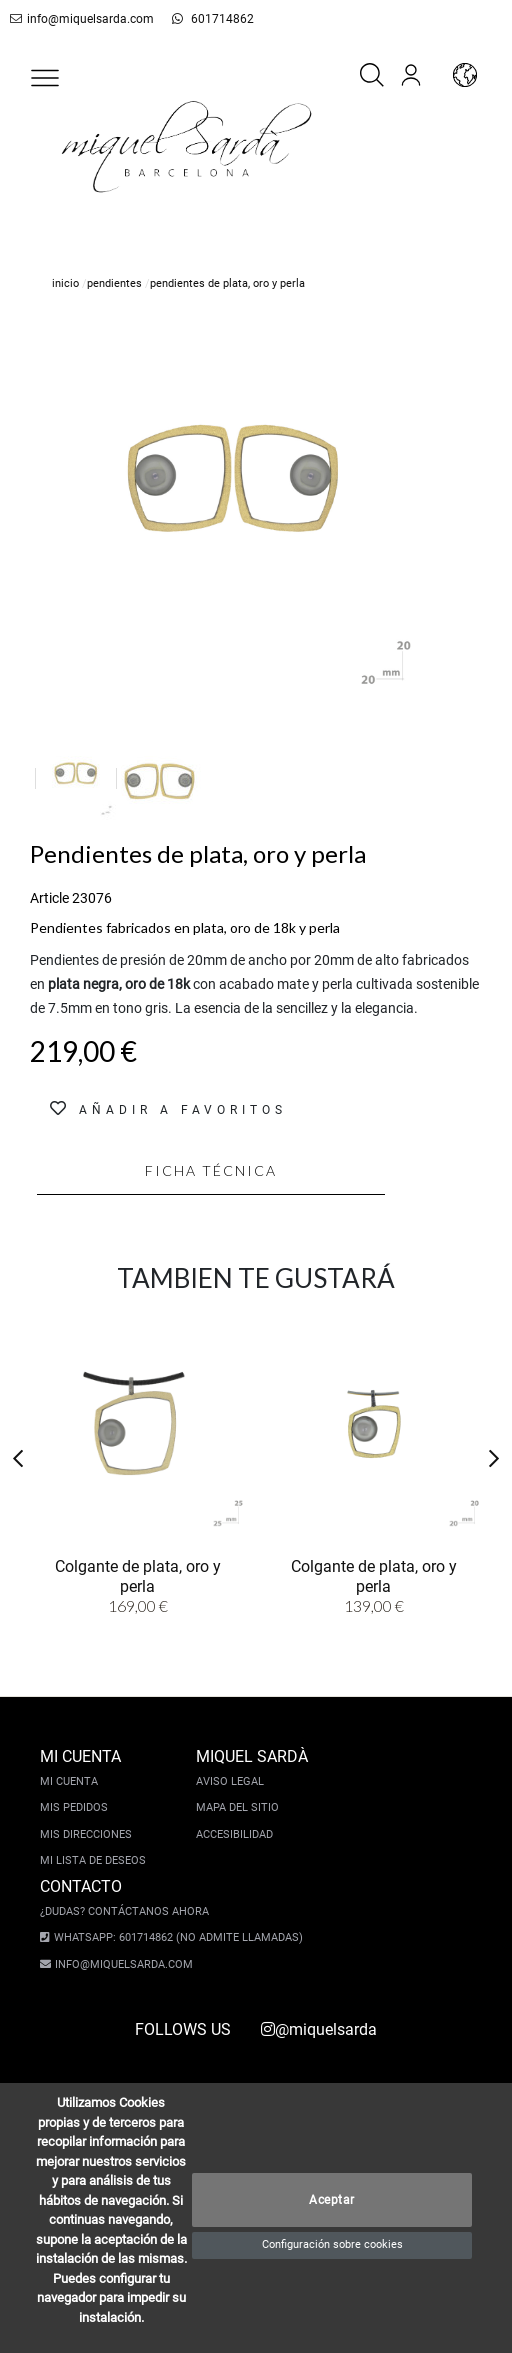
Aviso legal (230, 1781)
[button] (45, 78)
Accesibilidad (234, 1834)
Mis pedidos (74, 1807)
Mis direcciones (86, 1834)
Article (49, 898)
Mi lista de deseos (93, 1860)
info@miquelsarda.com (78, 19)
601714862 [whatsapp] (201, 19)
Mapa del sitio (237, 1807)
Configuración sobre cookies (332, 2244)
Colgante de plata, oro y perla (138, 1575)
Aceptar (332, 2200)
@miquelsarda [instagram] (319, 2029)
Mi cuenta (69, 1781)
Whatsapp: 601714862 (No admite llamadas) (172, 1937)
